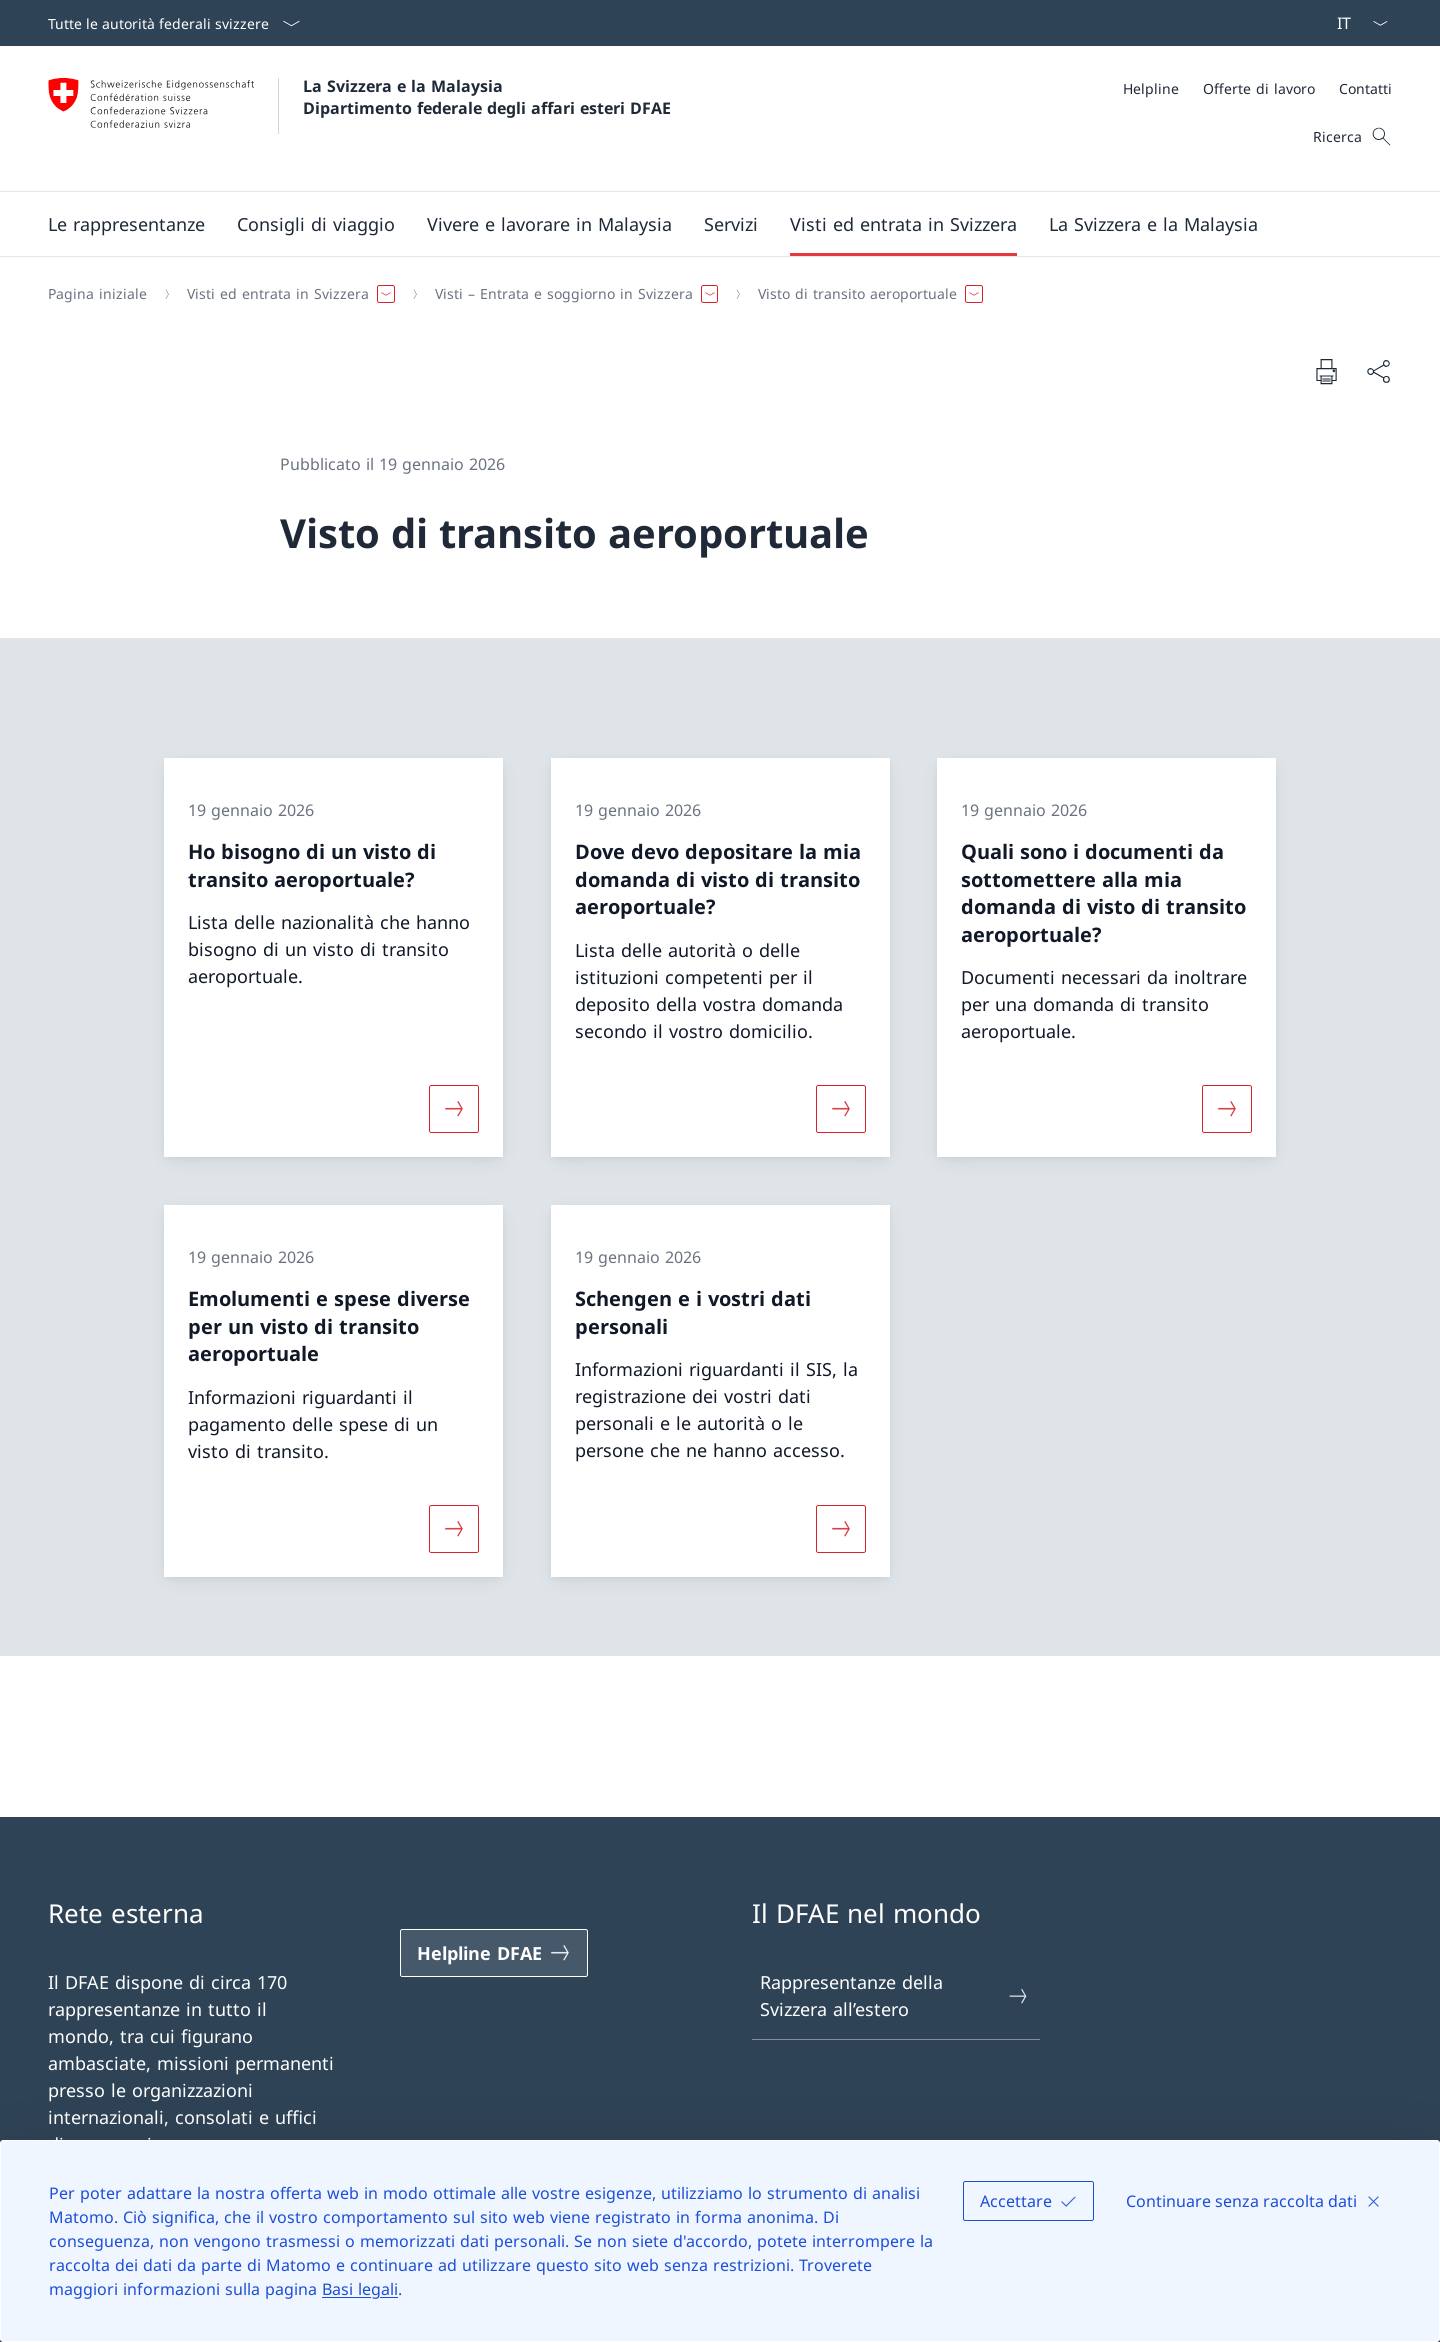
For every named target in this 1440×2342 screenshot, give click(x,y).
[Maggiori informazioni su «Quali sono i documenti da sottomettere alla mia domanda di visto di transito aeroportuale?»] (1227, 1109)
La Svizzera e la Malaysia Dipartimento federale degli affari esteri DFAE (487, 97)
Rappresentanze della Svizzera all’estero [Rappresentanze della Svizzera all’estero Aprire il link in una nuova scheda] (895, 1995)
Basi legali (360, 2289)
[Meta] (1257, 88)
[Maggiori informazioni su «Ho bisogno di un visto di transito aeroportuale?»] (454, 1109)
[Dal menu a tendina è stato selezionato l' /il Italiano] (1356, 23)
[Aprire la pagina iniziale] (359, 118)
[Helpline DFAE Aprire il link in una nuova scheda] (494, 1953)
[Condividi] (1378, 371)
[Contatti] (1365, 88)
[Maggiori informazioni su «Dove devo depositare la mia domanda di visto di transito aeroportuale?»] (841, 1109)
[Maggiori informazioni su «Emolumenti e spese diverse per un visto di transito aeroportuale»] (454, 1528)
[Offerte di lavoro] (1259, 88)
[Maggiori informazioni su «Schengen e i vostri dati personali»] (841, 1528)
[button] (126, 224)
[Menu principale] (704, 224)
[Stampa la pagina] (1326, 371)
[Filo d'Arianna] (712, 294)
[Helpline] (1151, 88)
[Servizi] (731, 224)
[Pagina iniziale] (97, 294)
